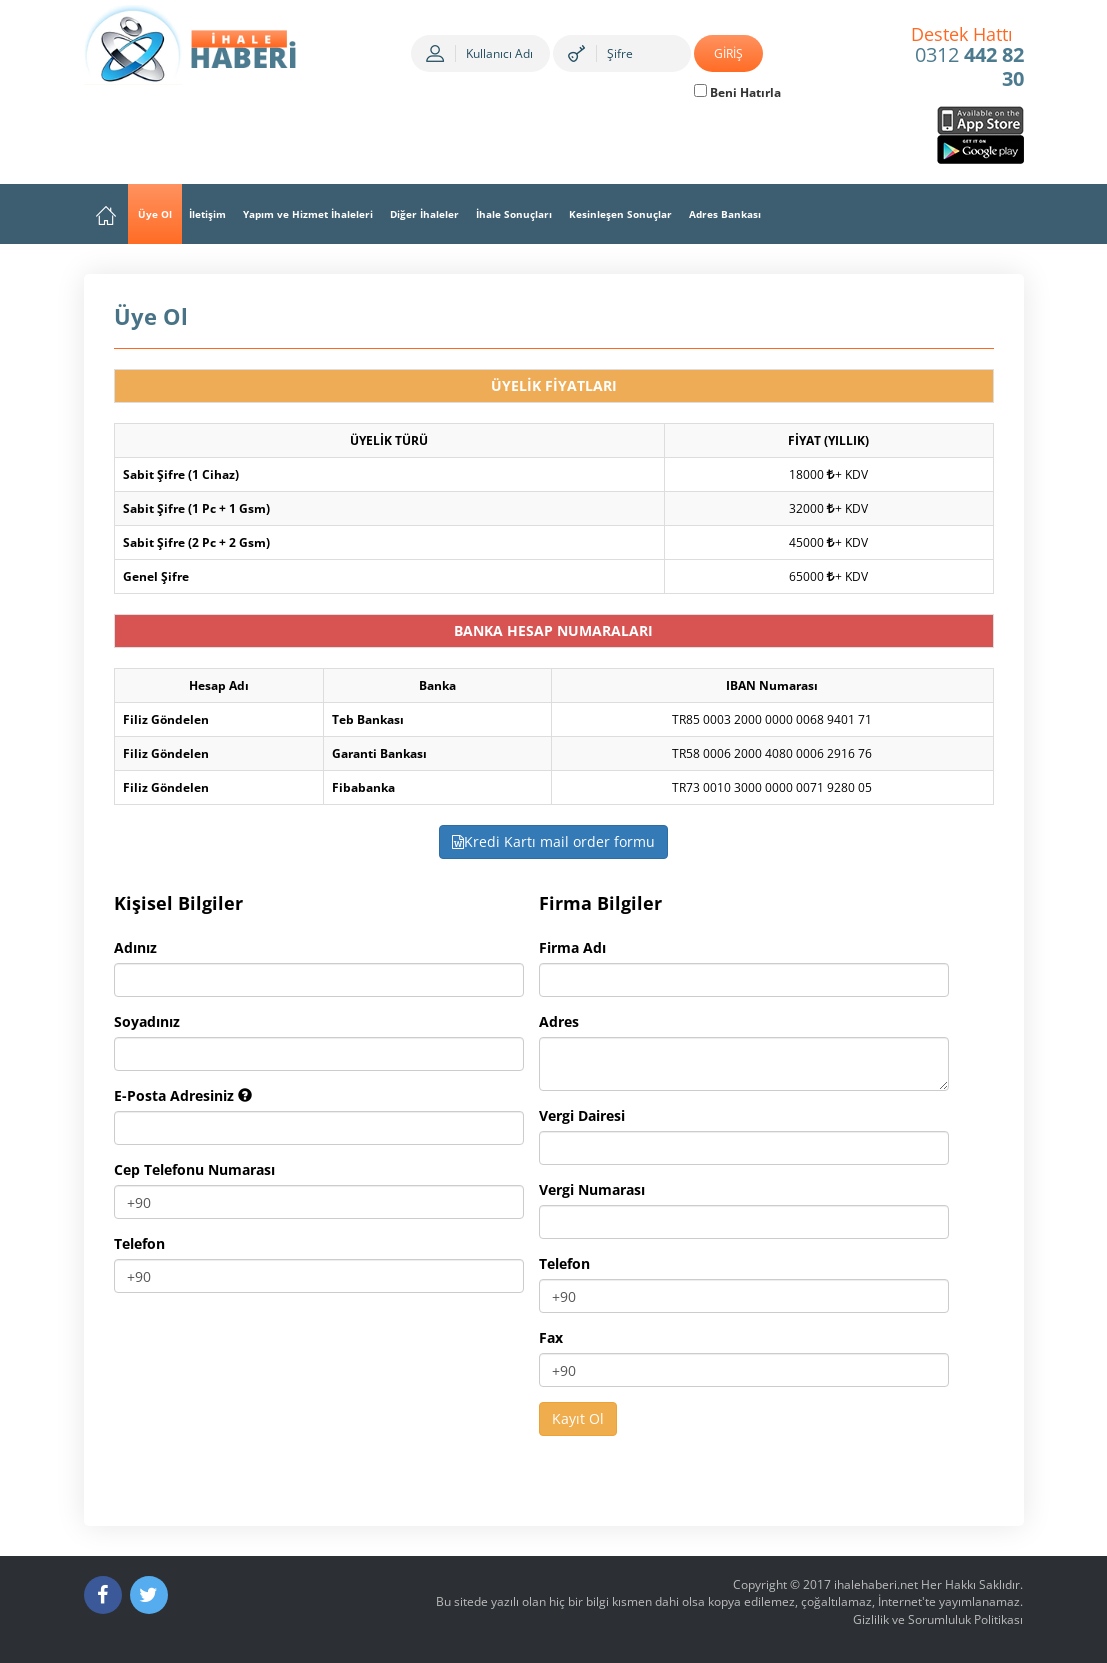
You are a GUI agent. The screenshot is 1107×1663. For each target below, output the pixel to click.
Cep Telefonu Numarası (194, 1169)
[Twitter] (149, 1595)
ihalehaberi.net (876, 1584)
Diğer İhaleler (424, 214)
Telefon (139, 1243)
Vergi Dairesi (582, 1115)
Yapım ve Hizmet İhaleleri (308, 214)
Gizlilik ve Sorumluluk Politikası (938, 1619)
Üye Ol (155, 214)
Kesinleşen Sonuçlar (620, 214)
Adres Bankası (725, 214)
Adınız (135, 947)
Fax (551, 1337)
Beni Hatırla (737, 92)
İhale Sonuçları (514, 214)
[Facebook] (103, 1595)
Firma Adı (572, 947)
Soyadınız (147, 1021)
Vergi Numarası (592, 1189)
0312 (967, 58)
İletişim (207, 214)
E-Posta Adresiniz (183, 1095)
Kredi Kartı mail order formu (553, 841)
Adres (559, 1021)
